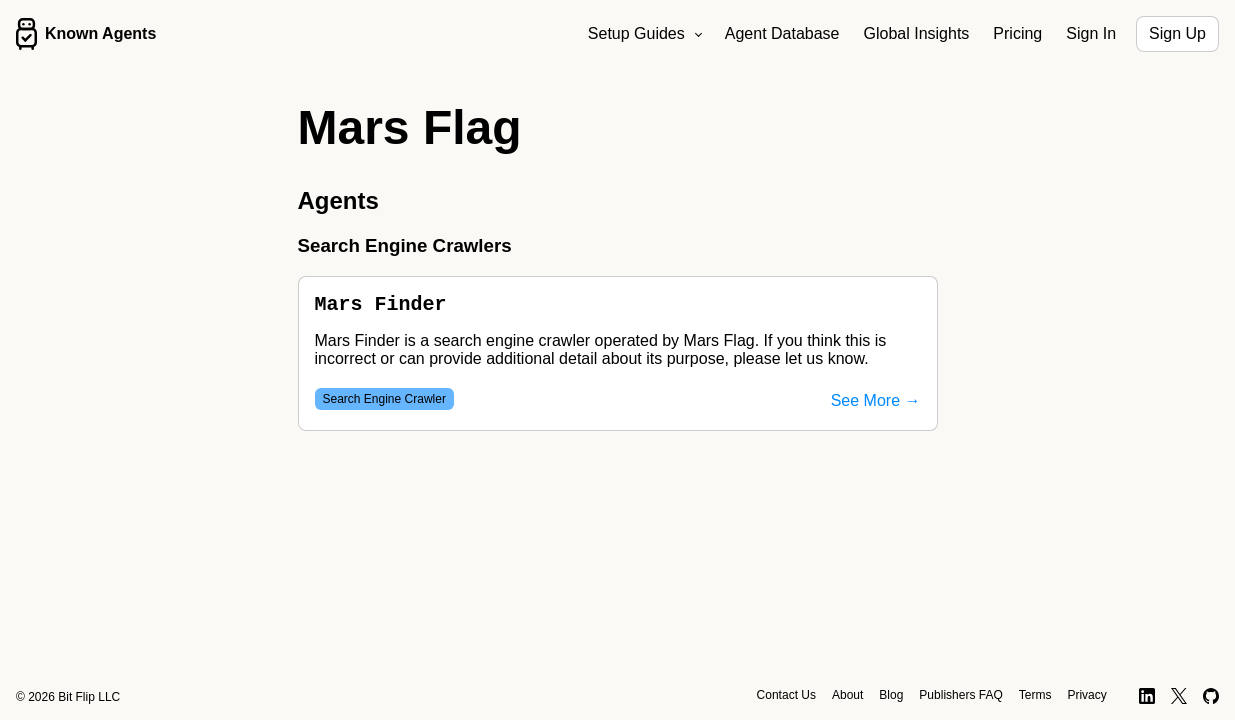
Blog (891, 695)
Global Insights (917, 33)
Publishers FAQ (960, 695)
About (847, 695)
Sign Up (1177, 33)
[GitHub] (1211, 696)
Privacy (1086, 695)
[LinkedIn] (1147, 696)
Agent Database (782, 33)
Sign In (1091, 33)
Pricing (1017, 33)
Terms (1035, 695)
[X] (1179, 696)
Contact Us (786, 695)
